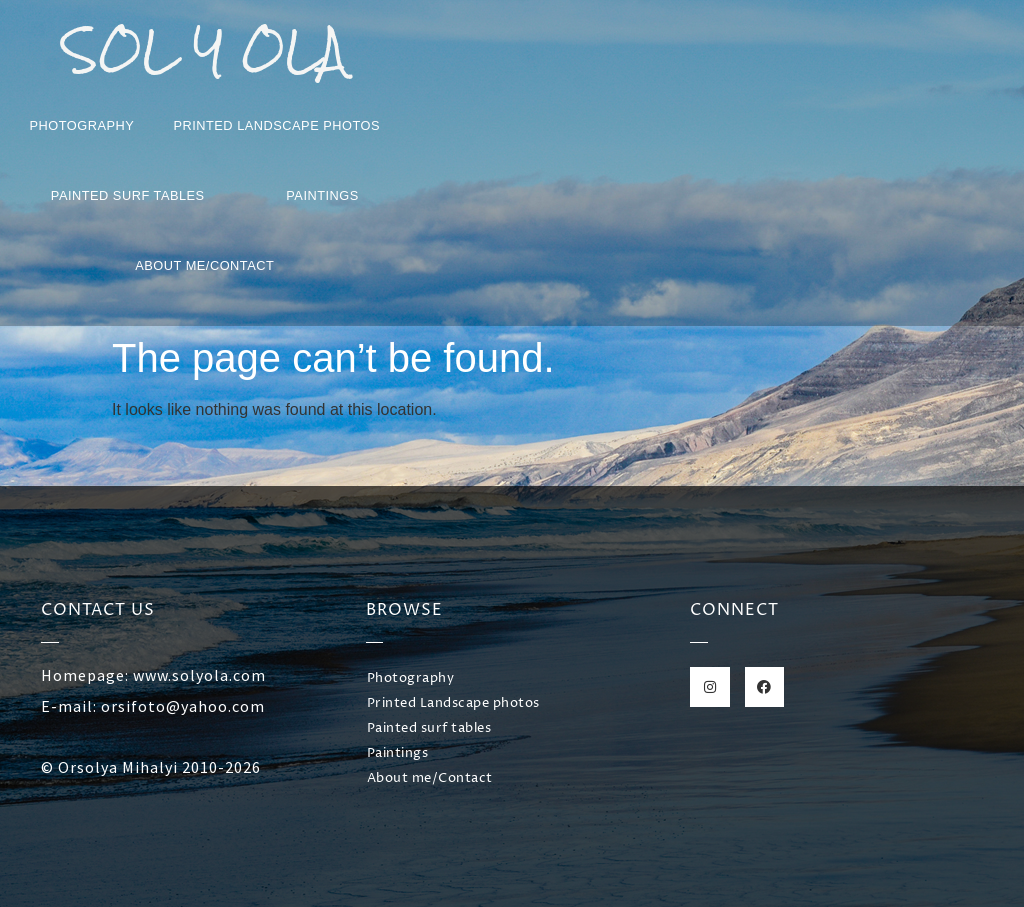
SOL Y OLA (204, 50)
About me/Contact (204, 265)
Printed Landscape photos (276, 125)
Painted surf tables (128, 195)
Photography (82, 125)
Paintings (322, 195)
